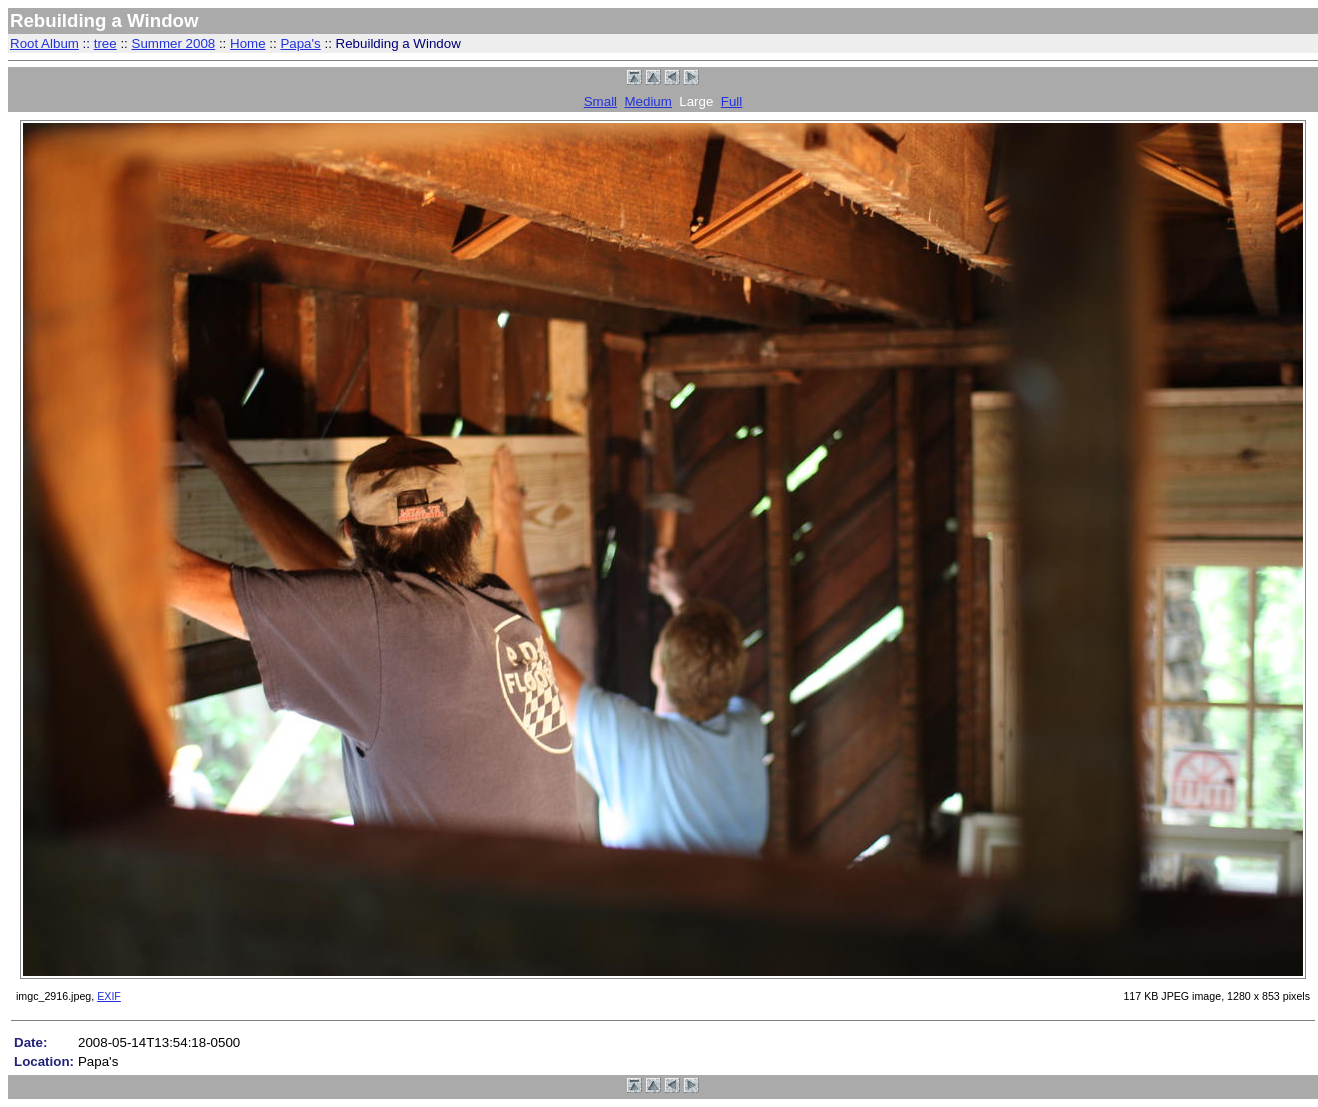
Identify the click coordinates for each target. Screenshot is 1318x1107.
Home (248, 43)
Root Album (44, 43)
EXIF (109, 996)
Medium (647, 101)
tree (105, 43)
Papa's (300, 43)
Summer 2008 (174, 43)
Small (600, 101)
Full (731, 101)
